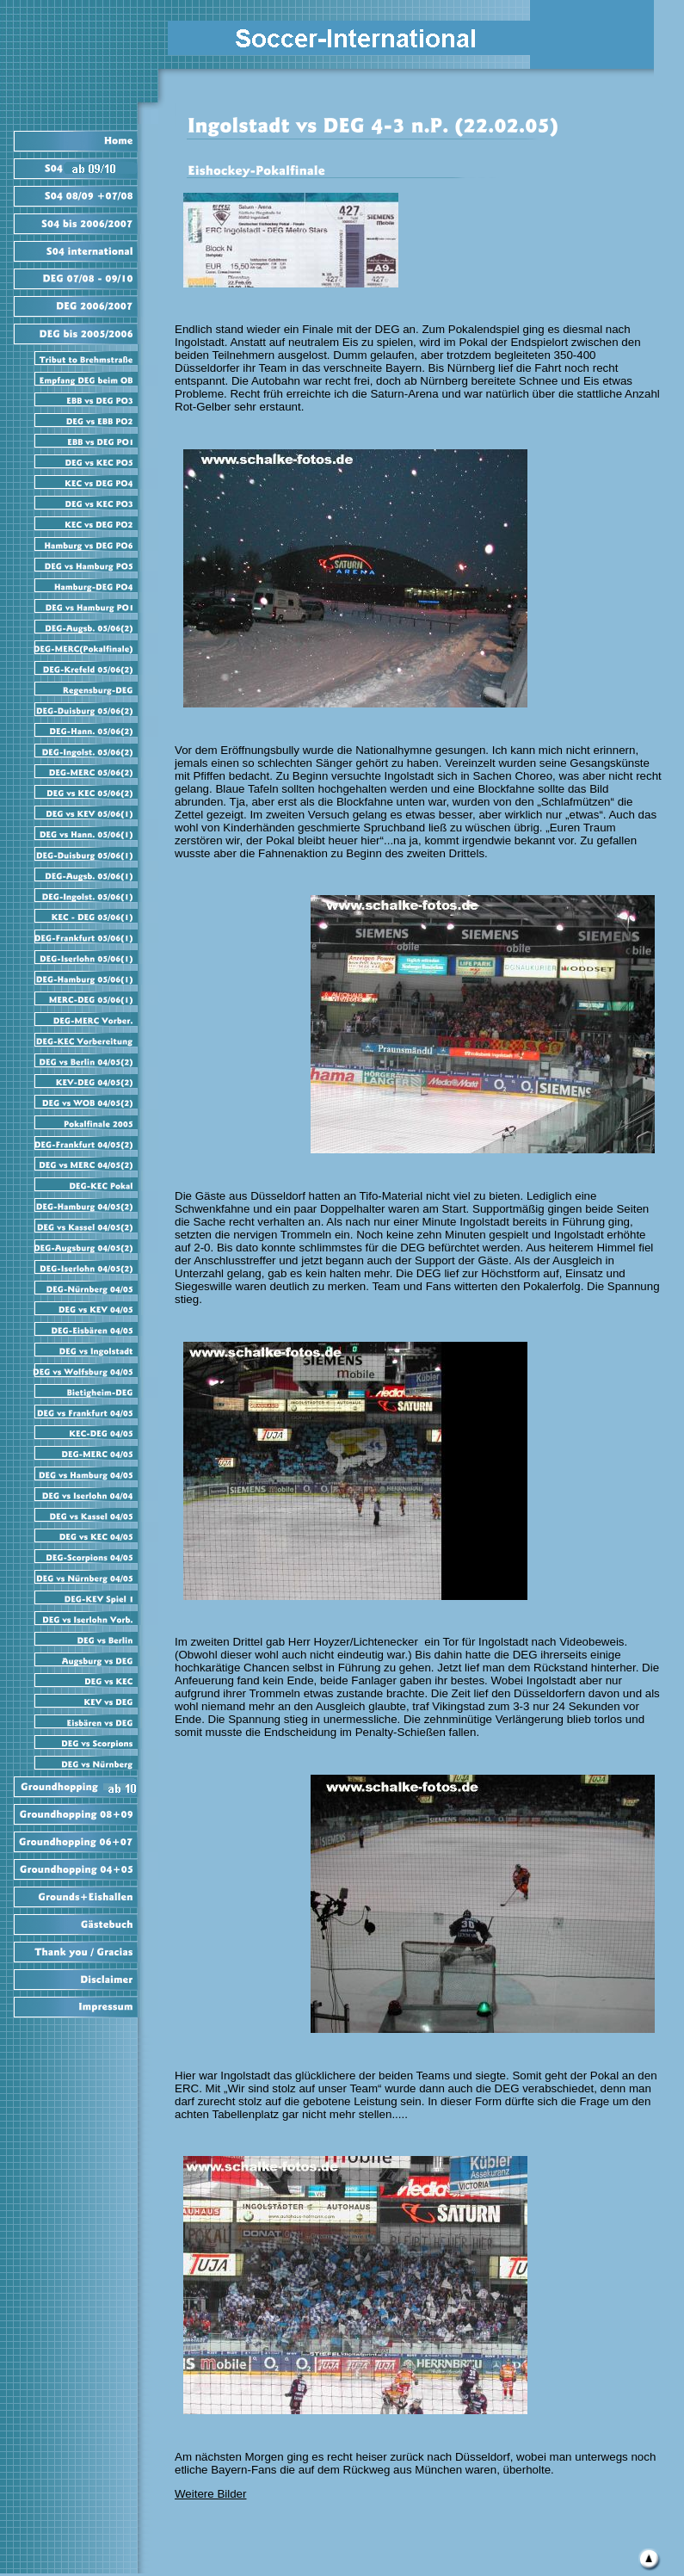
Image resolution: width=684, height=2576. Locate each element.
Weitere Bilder (210, 2493)
